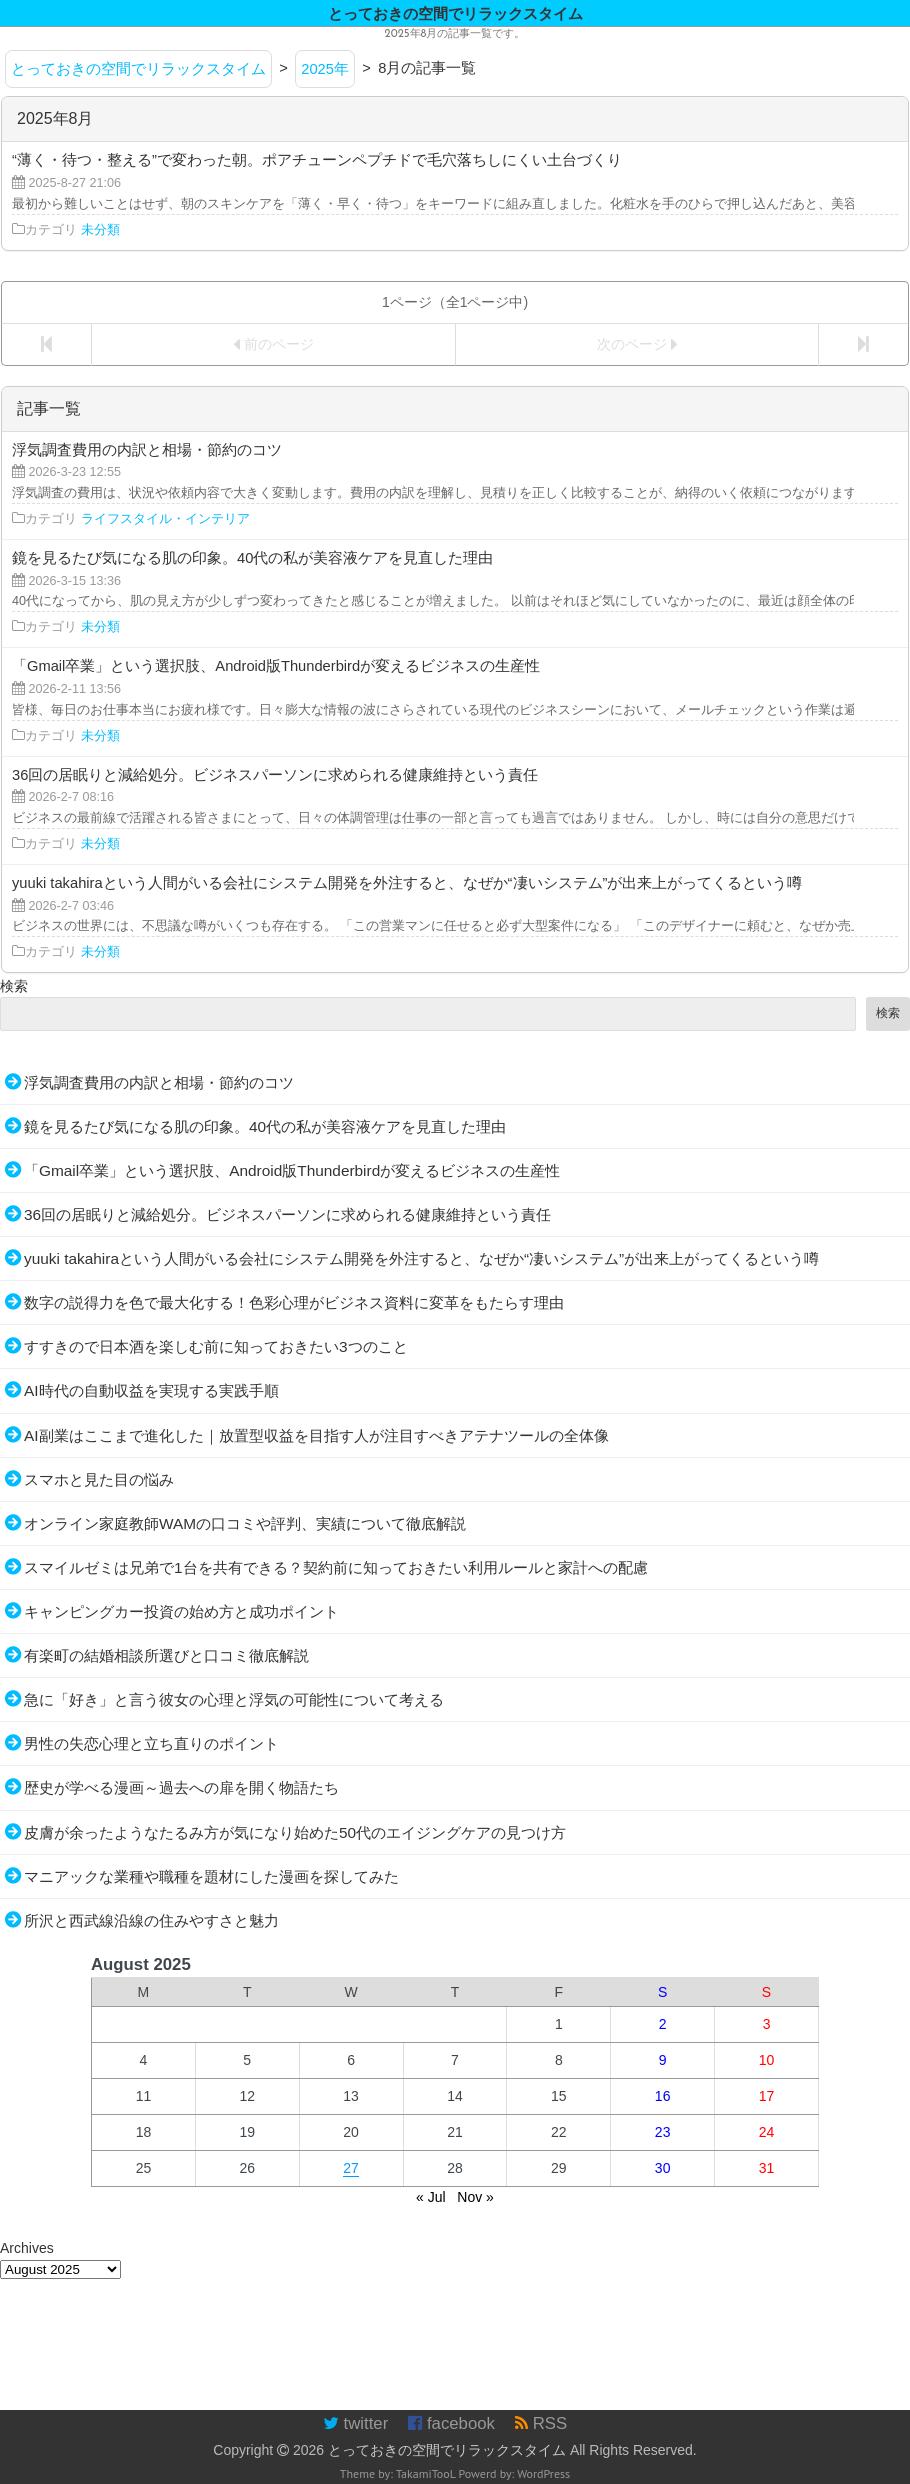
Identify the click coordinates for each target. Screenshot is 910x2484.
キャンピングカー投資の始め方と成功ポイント (181, 1611)
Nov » (475, 2197)
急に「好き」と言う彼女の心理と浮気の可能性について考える (234, 1699)
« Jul (431, 2197)
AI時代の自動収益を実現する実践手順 (151, 1390)
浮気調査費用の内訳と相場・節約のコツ (159, 1082)
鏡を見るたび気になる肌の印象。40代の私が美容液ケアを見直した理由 (265, 1126)
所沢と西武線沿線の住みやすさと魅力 (151, 1920)
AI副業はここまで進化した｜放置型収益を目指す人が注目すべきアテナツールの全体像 (316, 1435)
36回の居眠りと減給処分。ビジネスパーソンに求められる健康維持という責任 (287, 1214)
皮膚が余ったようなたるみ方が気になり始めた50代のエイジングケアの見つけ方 (295, 1832)
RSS (541, 2423)
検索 (14, 986)
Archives (27, 2248)
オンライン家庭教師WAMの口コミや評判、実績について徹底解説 (245, 1523)
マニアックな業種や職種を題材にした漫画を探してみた (211, 1876)
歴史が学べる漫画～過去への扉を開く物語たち (181, 1787)
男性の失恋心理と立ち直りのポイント (151, 1743)
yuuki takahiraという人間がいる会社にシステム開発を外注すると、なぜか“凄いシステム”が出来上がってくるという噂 (421, 1258)
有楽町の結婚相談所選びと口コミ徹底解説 (166, 1655)
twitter (355, 2423)
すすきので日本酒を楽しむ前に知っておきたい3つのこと (216, 1346)
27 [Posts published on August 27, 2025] (351, 2168)
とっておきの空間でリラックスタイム (447, 2450)
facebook (451, 2423)
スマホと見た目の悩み (99, 1479)
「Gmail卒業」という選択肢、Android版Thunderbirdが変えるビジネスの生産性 (292, 1170)
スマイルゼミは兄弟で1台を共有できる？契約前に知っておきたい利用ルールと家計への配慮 (336, 1567)
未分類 (100, 230)
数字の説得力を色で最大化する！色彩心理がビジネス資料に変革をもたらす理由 (294, 1302)
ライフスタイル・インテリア (165, 519)
